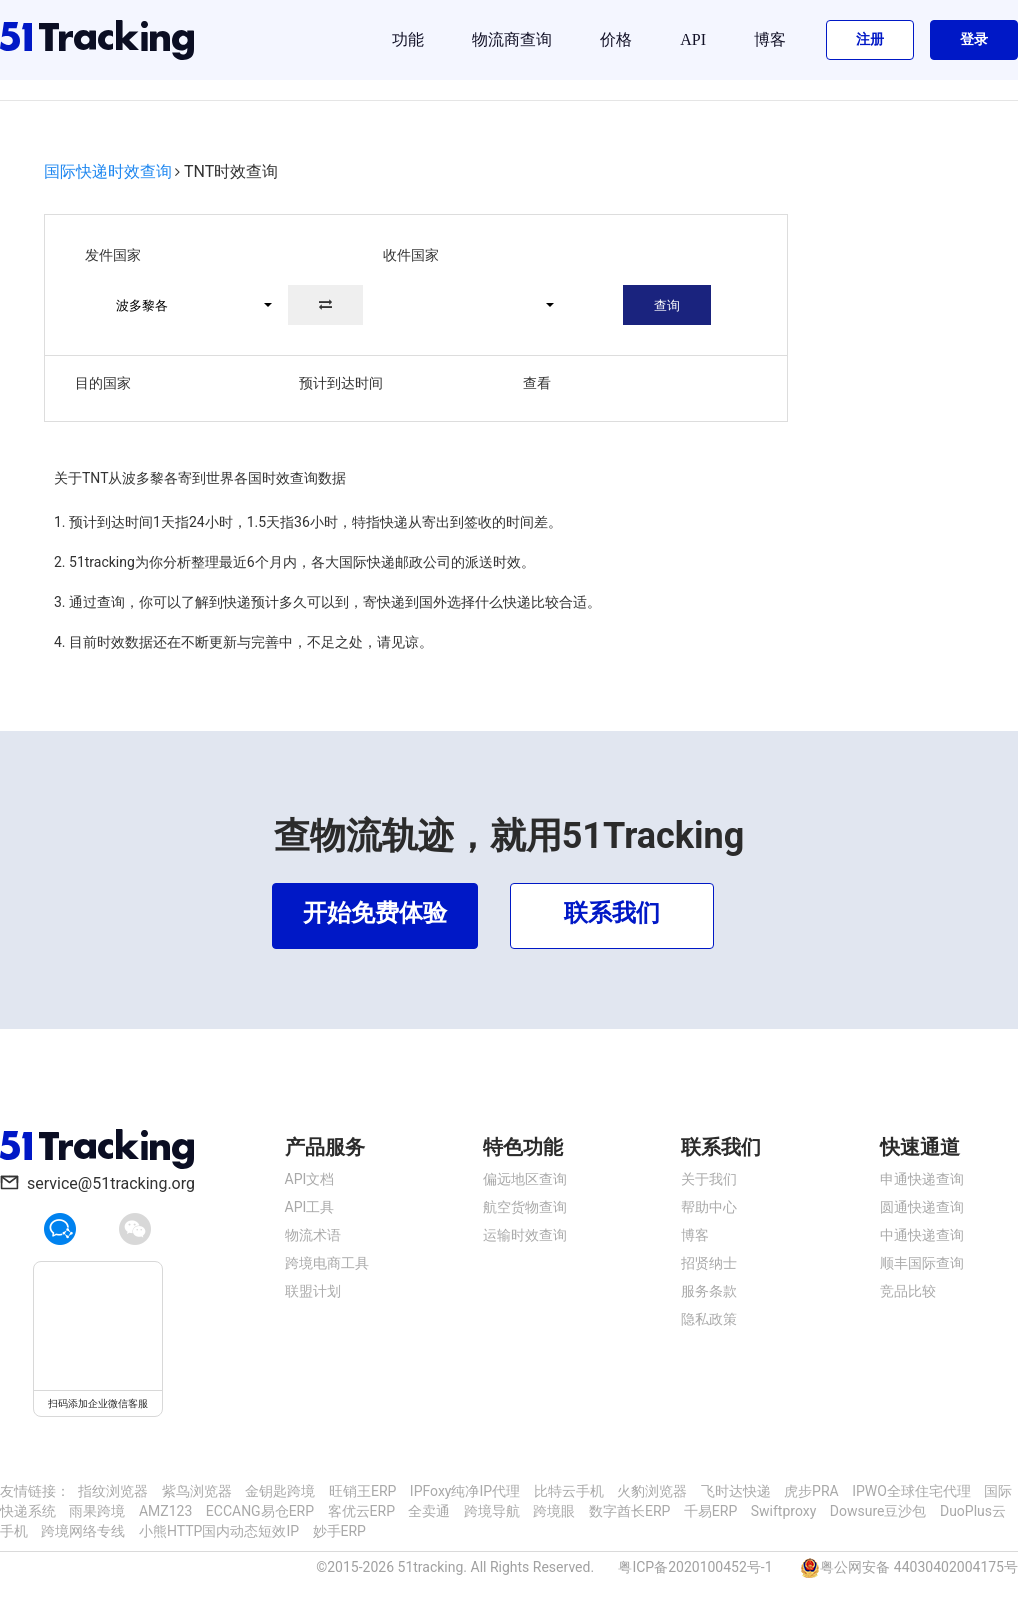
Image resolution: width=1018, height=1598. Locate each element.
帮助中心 (709, 1207)
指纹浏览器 (113, 1491)
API (693, 39)
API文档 (310, 1179)
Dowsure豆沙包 (878, 1511)
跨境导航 (492, 1511)
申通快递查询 (922, 1179)
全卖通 (429, 1511)
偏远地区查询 (525, 1179)
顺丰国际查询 (922, 1263)
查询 (667, 305)
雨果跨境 (97, 1511)
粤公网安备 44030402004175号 (919, 1567)
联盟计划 (313, 1291)
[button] (185, 305)
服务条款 (709, 1291)
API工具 (310, 1207)
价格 (616, 39)
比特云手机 (569, 1491)
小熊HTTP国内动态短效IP (219, 1531)
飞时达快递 (736, 1491)
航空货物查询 (525, 1207)
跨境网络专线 (83, 1531)
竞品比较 (908, 1291)
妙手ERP (339, 1531)
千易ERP (710, 1511)
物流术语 (313, 1235)
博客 (770, 39)
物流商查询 (512, 39)
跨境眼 (554, 1511)
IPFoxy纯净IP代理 (465, 1491)
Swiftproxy (784, 1511)
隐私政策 (709, 1319)
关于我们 (709, 1179)
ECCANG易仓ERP (260, 1511)
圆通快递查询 (922, 1207)
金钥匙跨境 (280, 1491)
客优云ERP (361, 1511)
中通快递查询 (922, 1235)
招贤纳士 (709, 1263)
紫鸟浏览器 (197, 1491)
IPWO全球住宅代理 (911, 1491)
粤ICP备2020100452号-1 (695, 1567)
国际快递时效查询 (108, 171)
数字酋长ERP (629, 1511)
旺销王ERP (362, 1491)
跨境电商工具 (327, 1263)
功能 (408, 39)
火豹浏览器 (652, 1491)
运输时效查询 (525, 1235)
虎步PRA (811, 1491)
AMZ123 (165, 1511)
